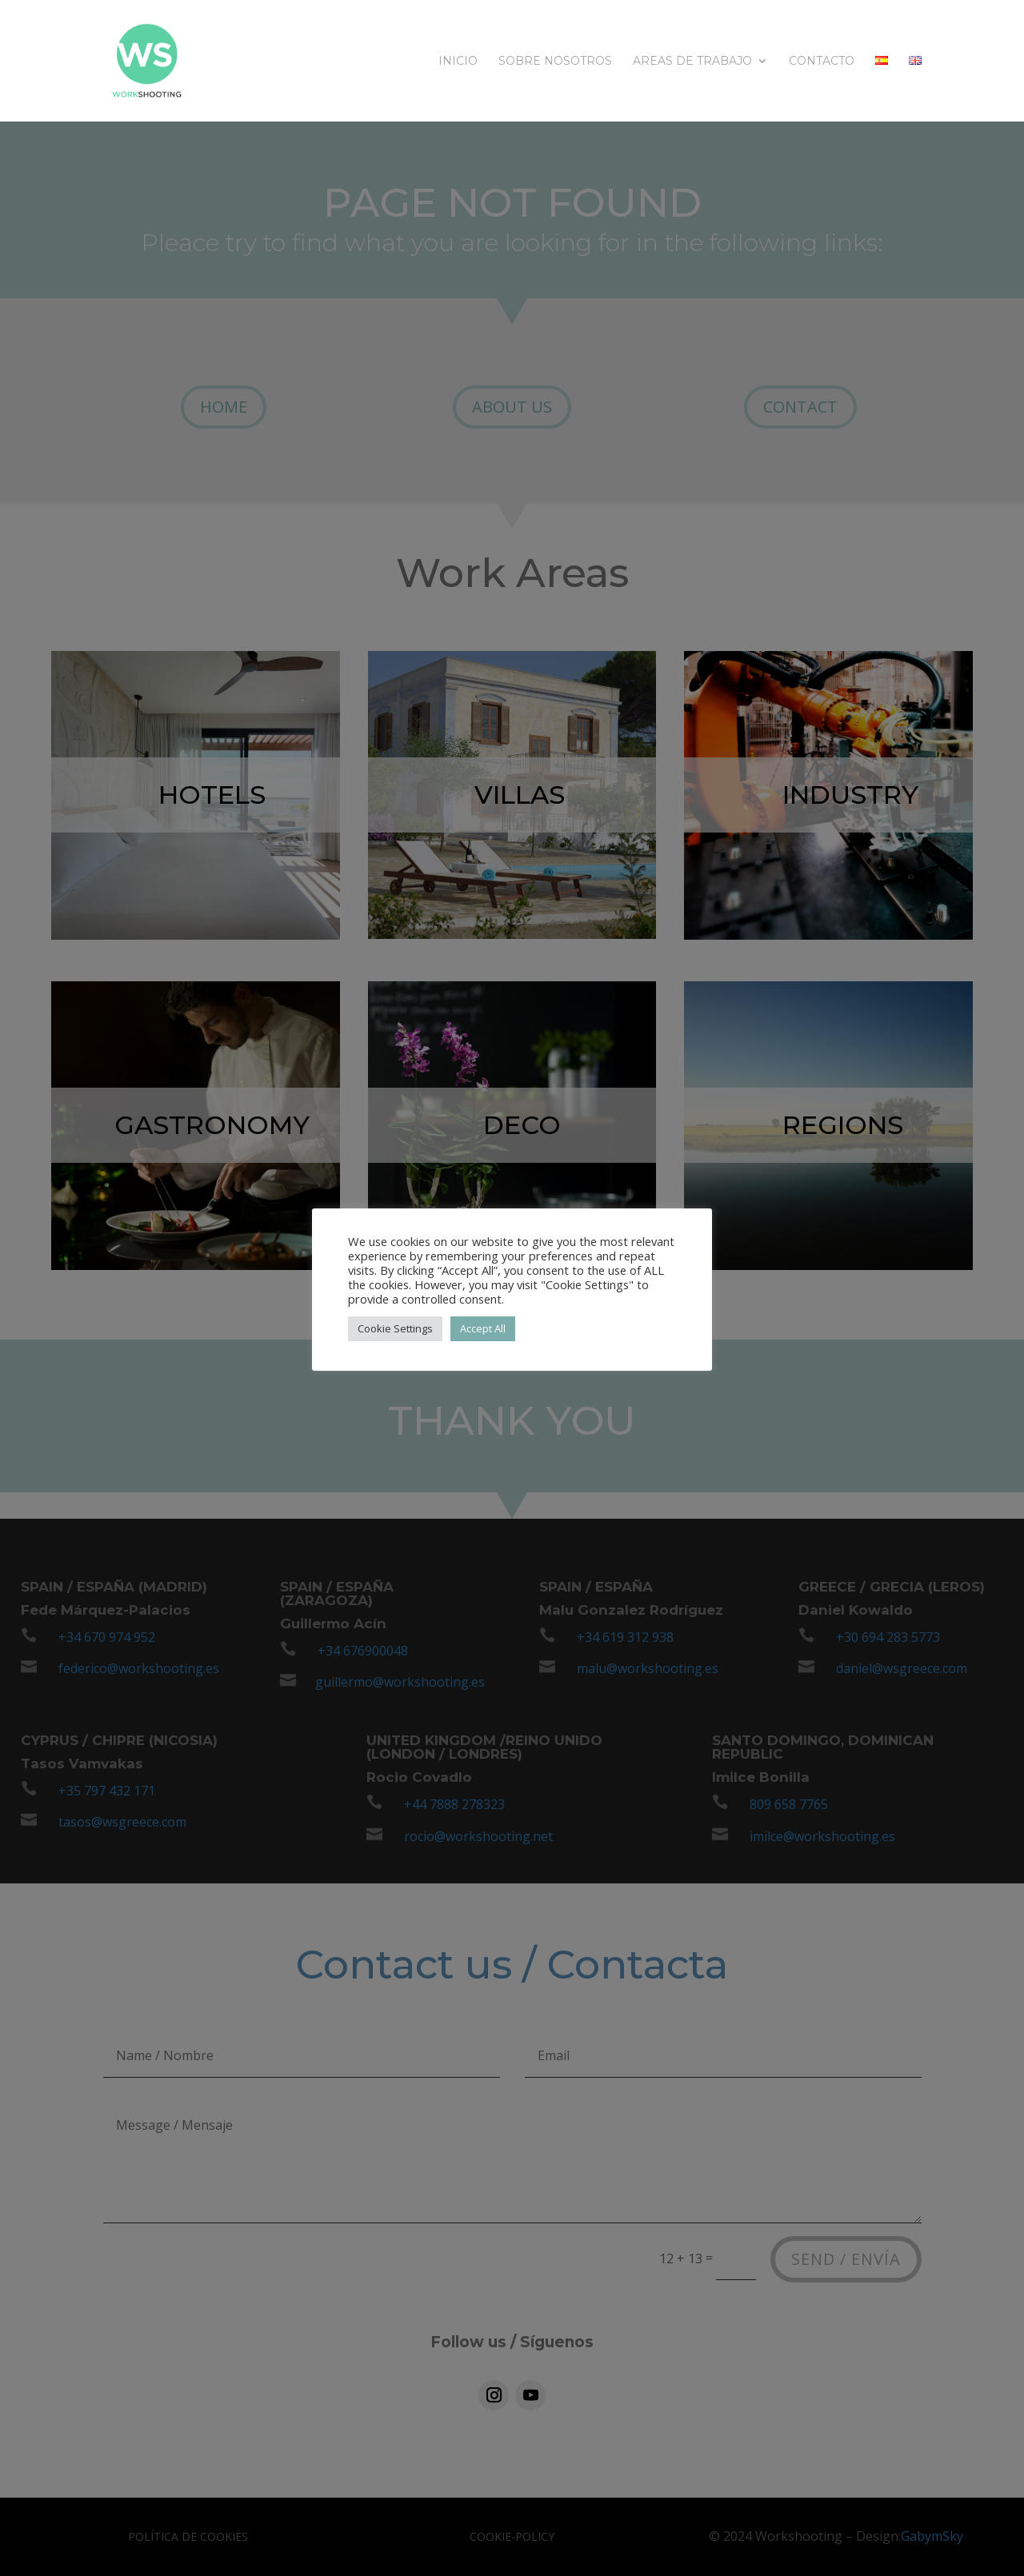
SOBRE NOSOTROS (555, 61)
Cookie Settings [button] (395, 1328)
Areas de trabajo (692, 61)
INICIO (458, 61)
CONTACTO (821, 61)
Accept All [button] (483, 1328)
